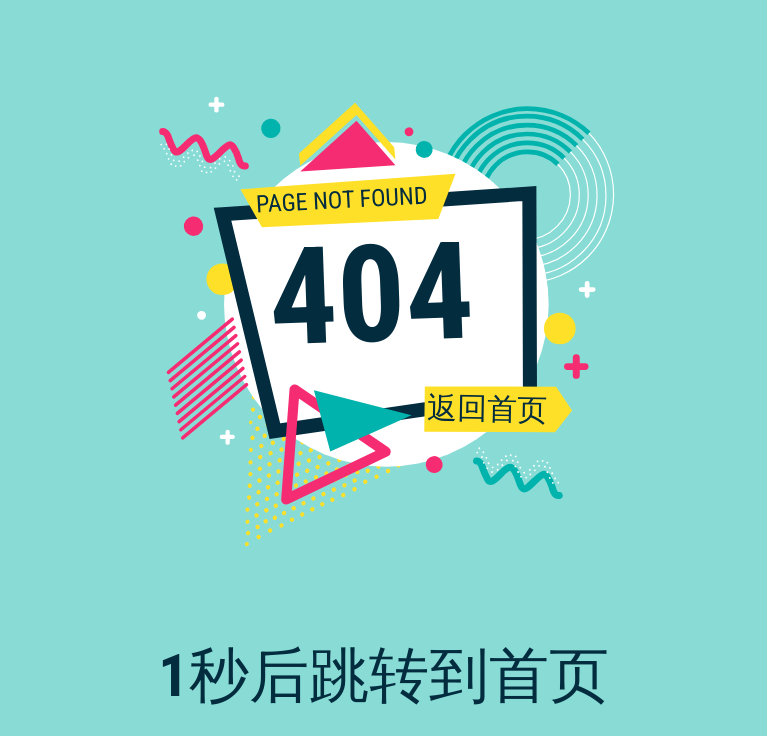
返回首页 (486, 408)
